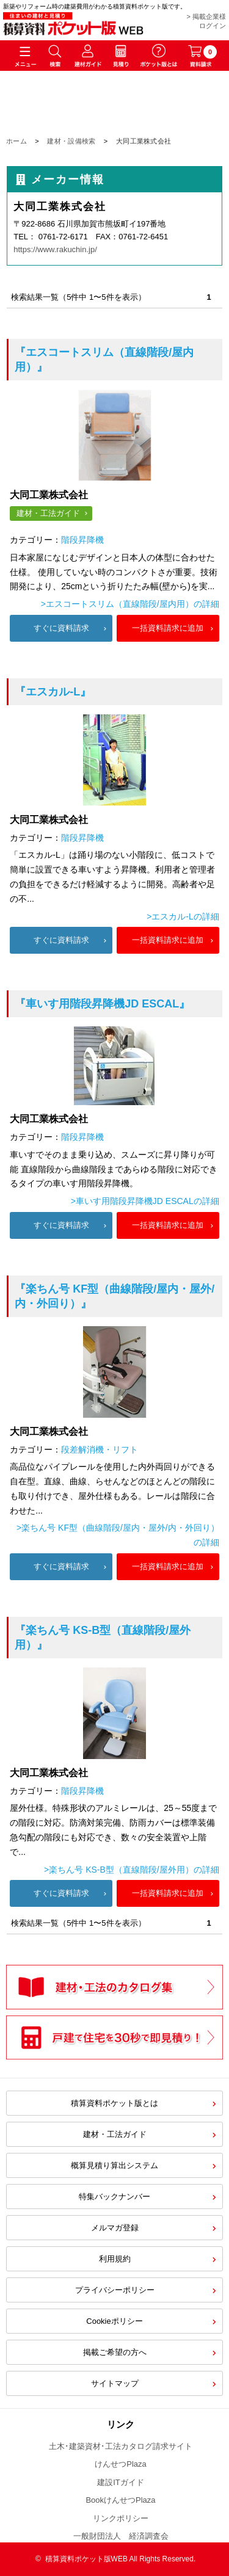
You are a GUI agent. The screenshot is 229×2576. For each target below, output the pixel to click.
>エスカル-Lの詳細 (183, 916)
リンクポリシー (120, 2518)
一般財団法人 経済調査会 (121, 2536)
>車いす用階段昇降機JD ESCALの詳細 (145, 1201)
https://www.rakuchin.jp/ (55, 249)
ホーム (16, 141)
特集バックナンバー (114, 2196)
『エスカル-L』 (53, 692)
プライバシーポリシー (114, 2290)
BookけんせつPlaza (120, 2500)
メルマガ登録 (115, 2227)
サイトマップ (115, 2383)
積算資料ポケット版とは (114, 2103)
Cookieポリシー (114, 2321)
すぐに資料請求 (61, 628)
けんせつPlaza (121, 2464)
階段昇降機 (82, 540)
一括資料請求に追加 (167, 628)
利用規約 (115, 2258)
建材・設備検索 (71, 141)
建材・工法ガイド (48, 513)
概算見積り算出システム (114, 2165)
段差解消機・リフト (99, 1449)
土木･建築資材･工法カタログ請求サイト (120, 2446)
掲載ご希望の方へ (115, 2352)
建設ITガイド (120, 2482)
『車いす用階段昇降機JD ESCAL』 (102, 1004)
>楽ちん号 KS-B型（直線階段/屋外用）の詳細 (131, 1869)
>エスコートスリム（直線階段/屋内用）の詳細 (130, 604)
